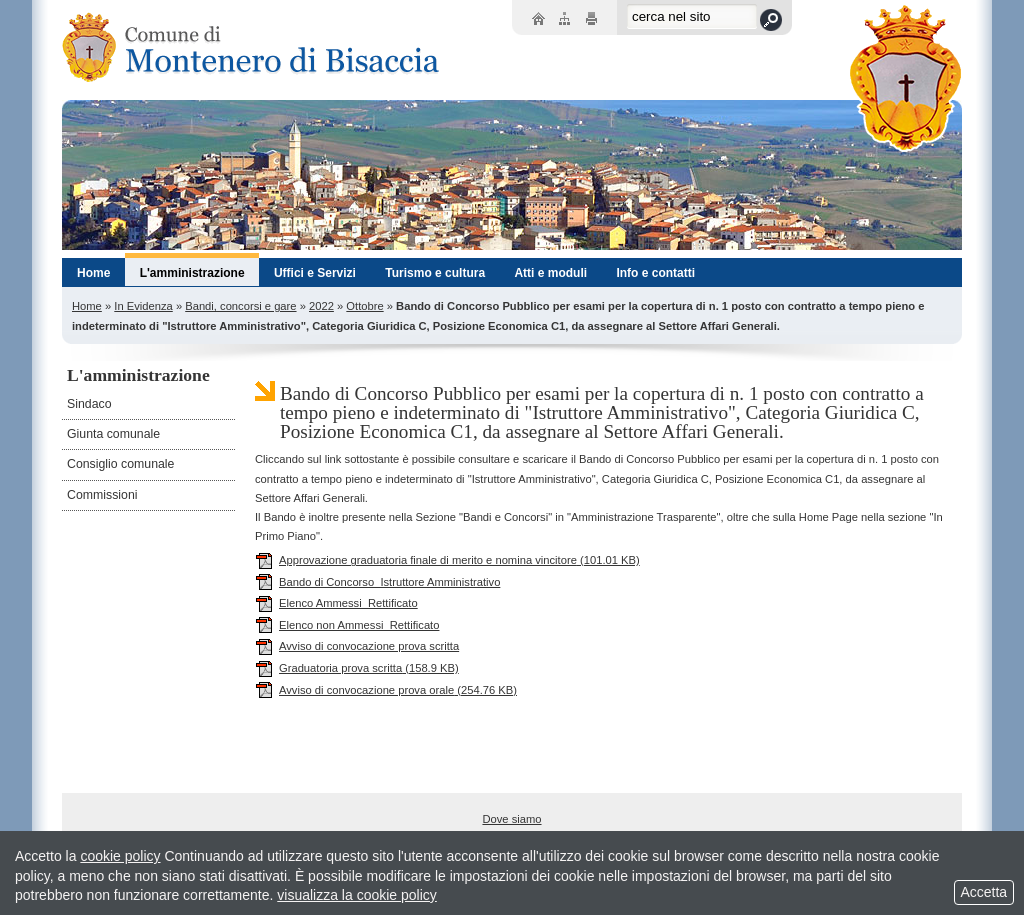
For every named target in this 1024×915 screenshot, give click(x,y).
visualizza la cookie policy (357, 895)
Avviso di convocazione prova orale (386, 690)
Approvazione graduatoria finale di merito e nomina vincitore (447, 560)
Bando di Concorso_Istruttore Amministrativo (377, 582)
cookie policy (120, 856)
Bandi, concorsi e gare (240, 306)
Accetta (984, 892)
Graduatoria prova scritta (357, 668)
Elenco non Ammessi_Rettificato (347, 625)
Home (87, 306)
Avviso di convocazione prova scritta (357, 646)
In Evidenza (143, 306)
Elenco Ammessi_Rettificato (336, 603)
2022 (321, 306)
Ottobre (364, 306)
